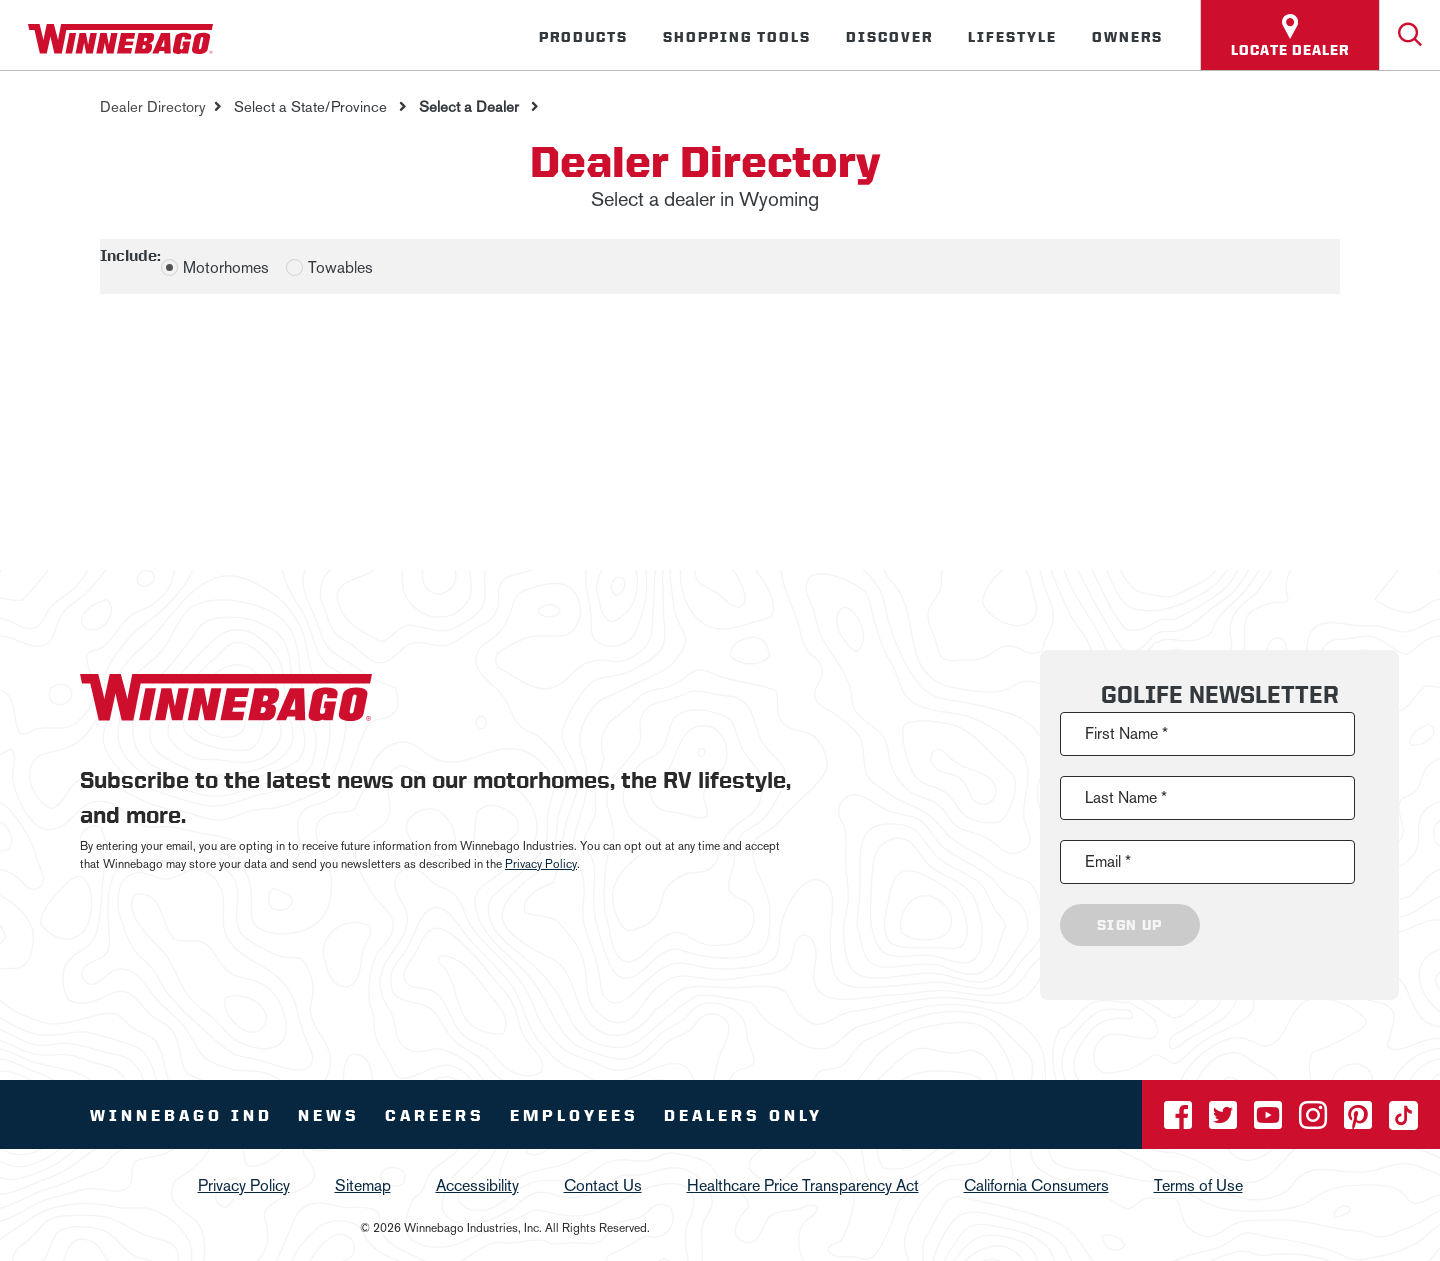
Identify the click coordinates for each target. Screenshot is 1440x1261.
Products (583, 37)
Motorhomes (226, 267)
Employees (574, 1115)
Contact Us (603, 1185)
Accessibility (477, 1185)
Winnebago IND (181, 1115)
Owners (1127, 37)
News (329, 1115)
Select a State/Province (310, 107)
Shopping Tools (737, 37)
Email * (1108, 861)
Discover (889, 37)
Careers (435, 1115)
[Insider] (8, 74)
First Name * (1126, 733)
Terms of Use (1198, 1185)
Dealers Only (743, 1115)
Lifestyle (1012, 37)
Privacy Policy (541, 864)
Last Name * (1126, 797)
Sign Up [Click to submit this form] (1130, 925)
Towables (340, 267)
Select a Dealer (469, 107)
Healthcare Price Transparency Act (803, 1185)
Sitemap (363, 1185)
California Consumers (1036, 1185)
